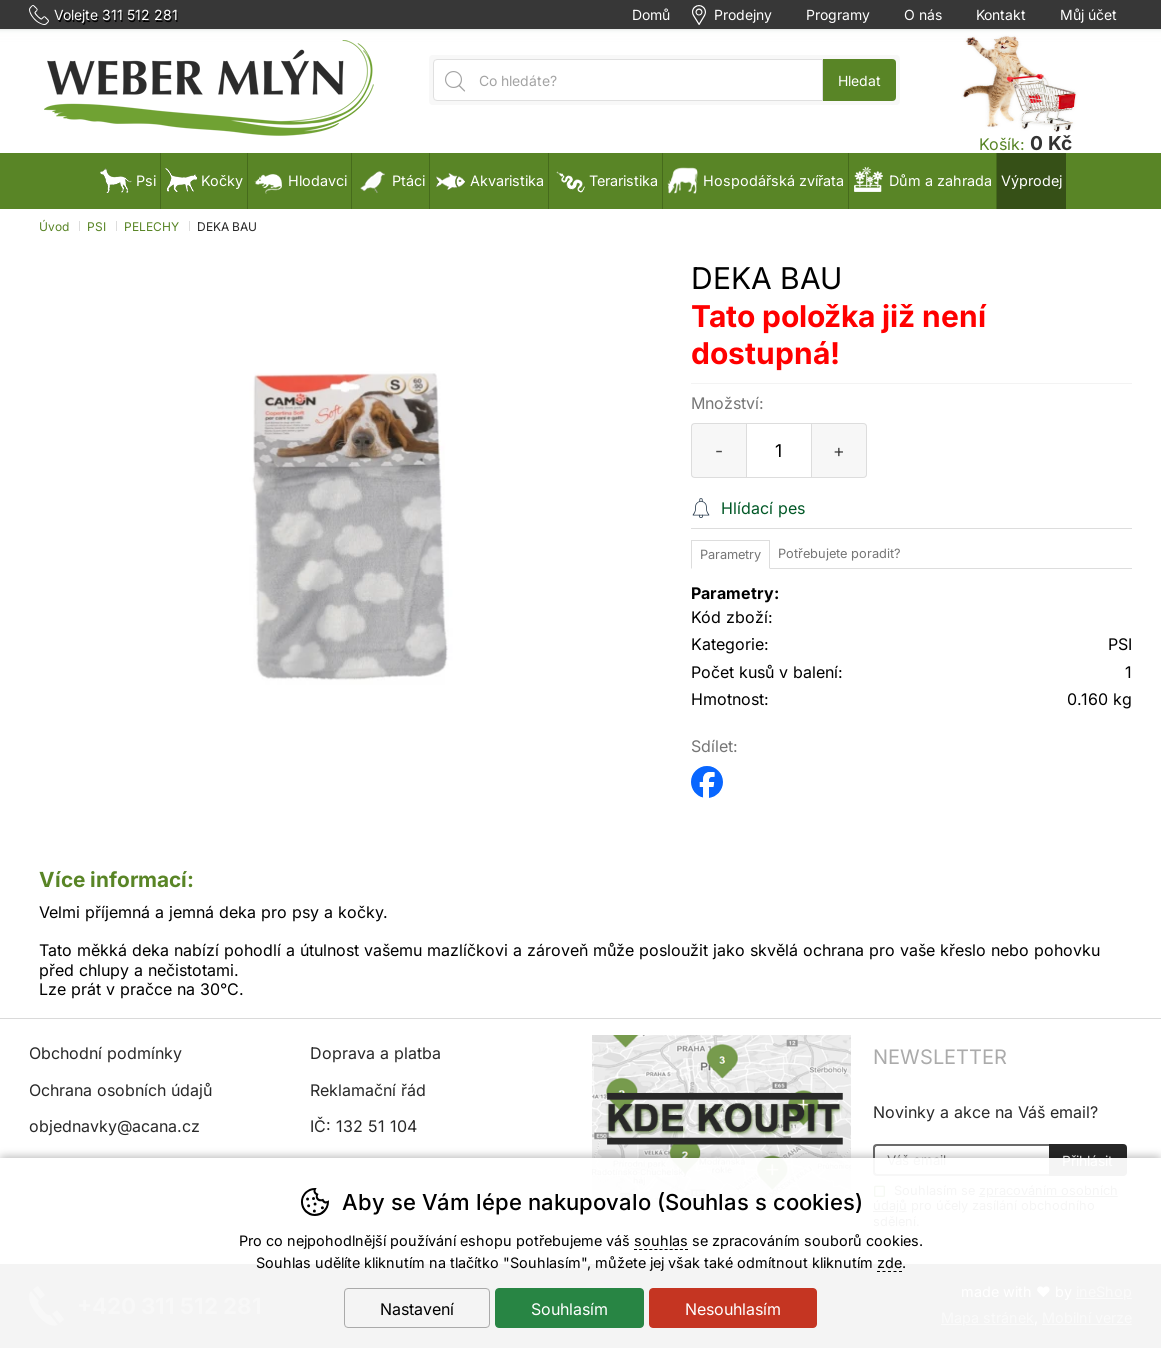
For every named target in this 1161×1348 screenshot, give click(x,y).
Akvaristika (489, 180)
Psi (128, 180)
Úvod (54, 226)
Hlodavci (299, 180)
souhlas (661, 1240)
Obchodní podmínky (105, 1053)
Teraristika (605, 180)
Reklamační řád (368, 1090)
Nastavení (417, 1309)
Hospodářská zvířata (755, 180)
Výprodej (1031, 180)
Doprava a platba (375, 1053)
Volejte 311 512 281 (116, 15)
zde (889, 1262)
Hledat (859, 80)
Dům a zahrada (922, 180)
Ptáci (390, 180)
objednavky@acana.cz (114, 1126)
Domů (651, 15)
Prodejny (743, 15)
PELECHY (151, 226)
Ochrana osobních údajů (120, 1090)
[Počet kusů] (779, 450)
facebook (707, 775)
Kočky (204, 180)
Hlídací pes (763, 508)
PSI (96, 226)
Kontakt (1001, 15)
